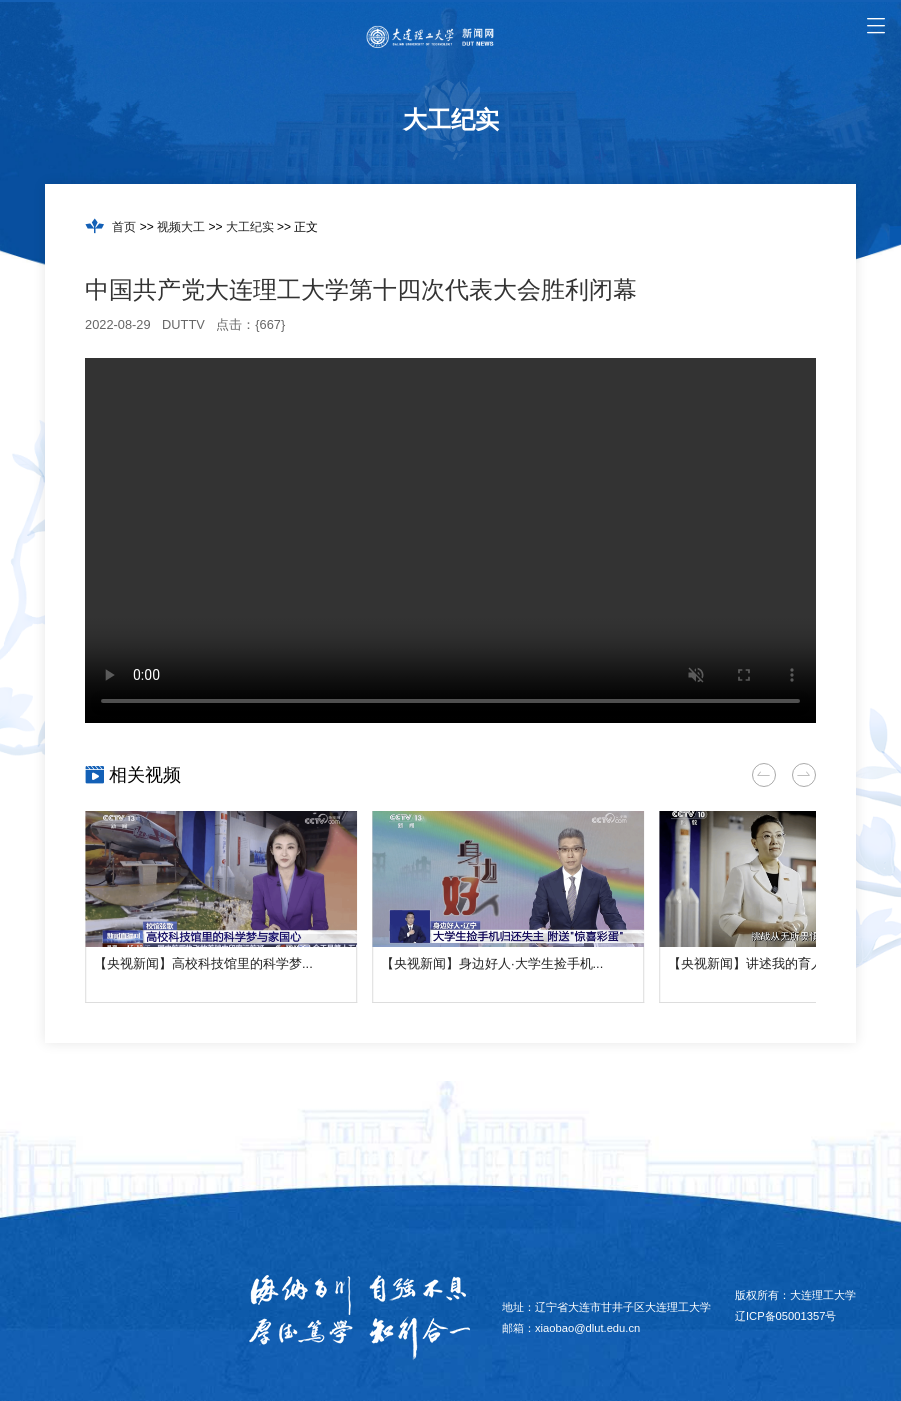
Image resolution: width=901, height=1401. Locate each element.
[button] (764, 775)
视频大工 (181, 227)
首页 (124, 227)
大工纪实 (250, 227)
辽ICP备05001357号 (785, 1316)
